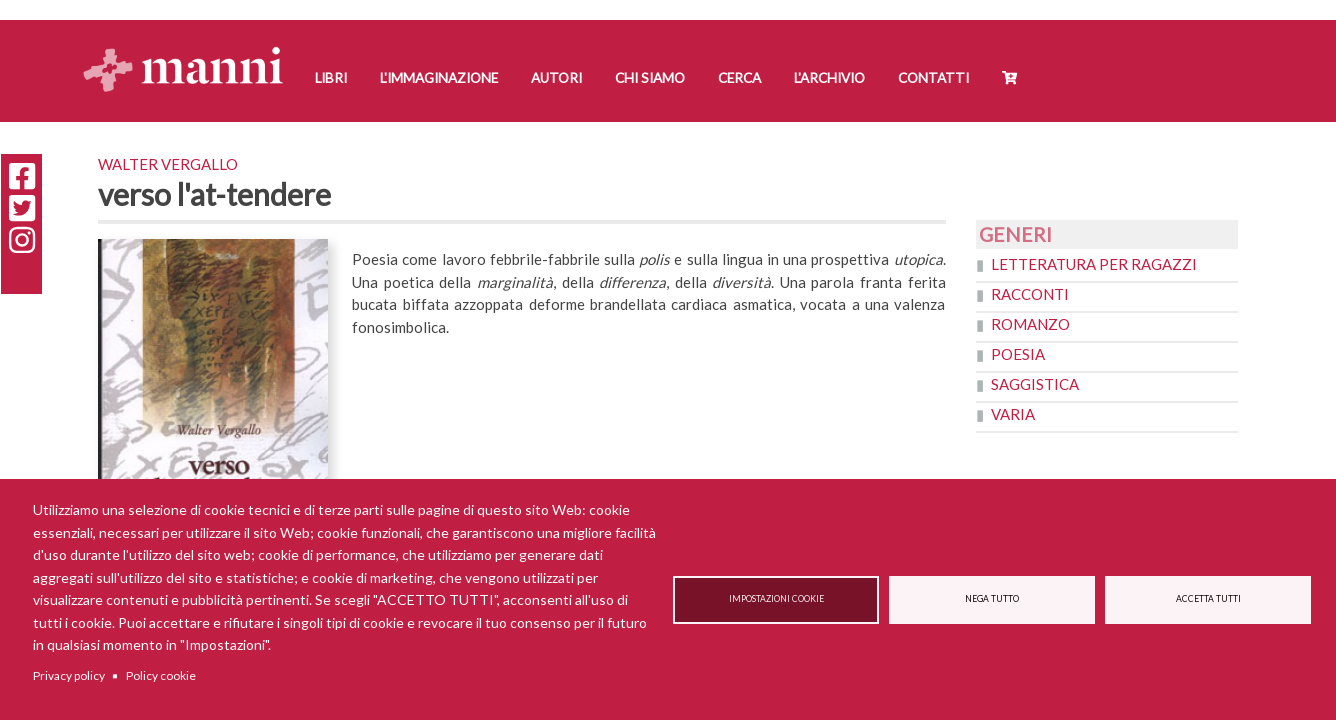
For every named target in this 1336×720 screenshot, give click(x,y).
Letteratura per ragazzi (1094, 264)
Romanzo (1030, 324)
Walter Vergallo (168, 164)
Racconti (1030, 294)
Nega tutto (992, 599)
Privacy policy (69, 675)
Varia (1013, 414)
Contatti (933, 78)
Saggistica (1035, 384)
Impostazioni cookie (776, 599)
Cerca (739, 78)
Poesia (1018, 354)
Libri (331, 78)
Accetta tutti (1208, 599)
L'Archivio (829, 78)
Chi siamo (650, 78)
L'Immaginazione (439, 78)
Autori (556, 78)
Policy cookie (161, 675)
